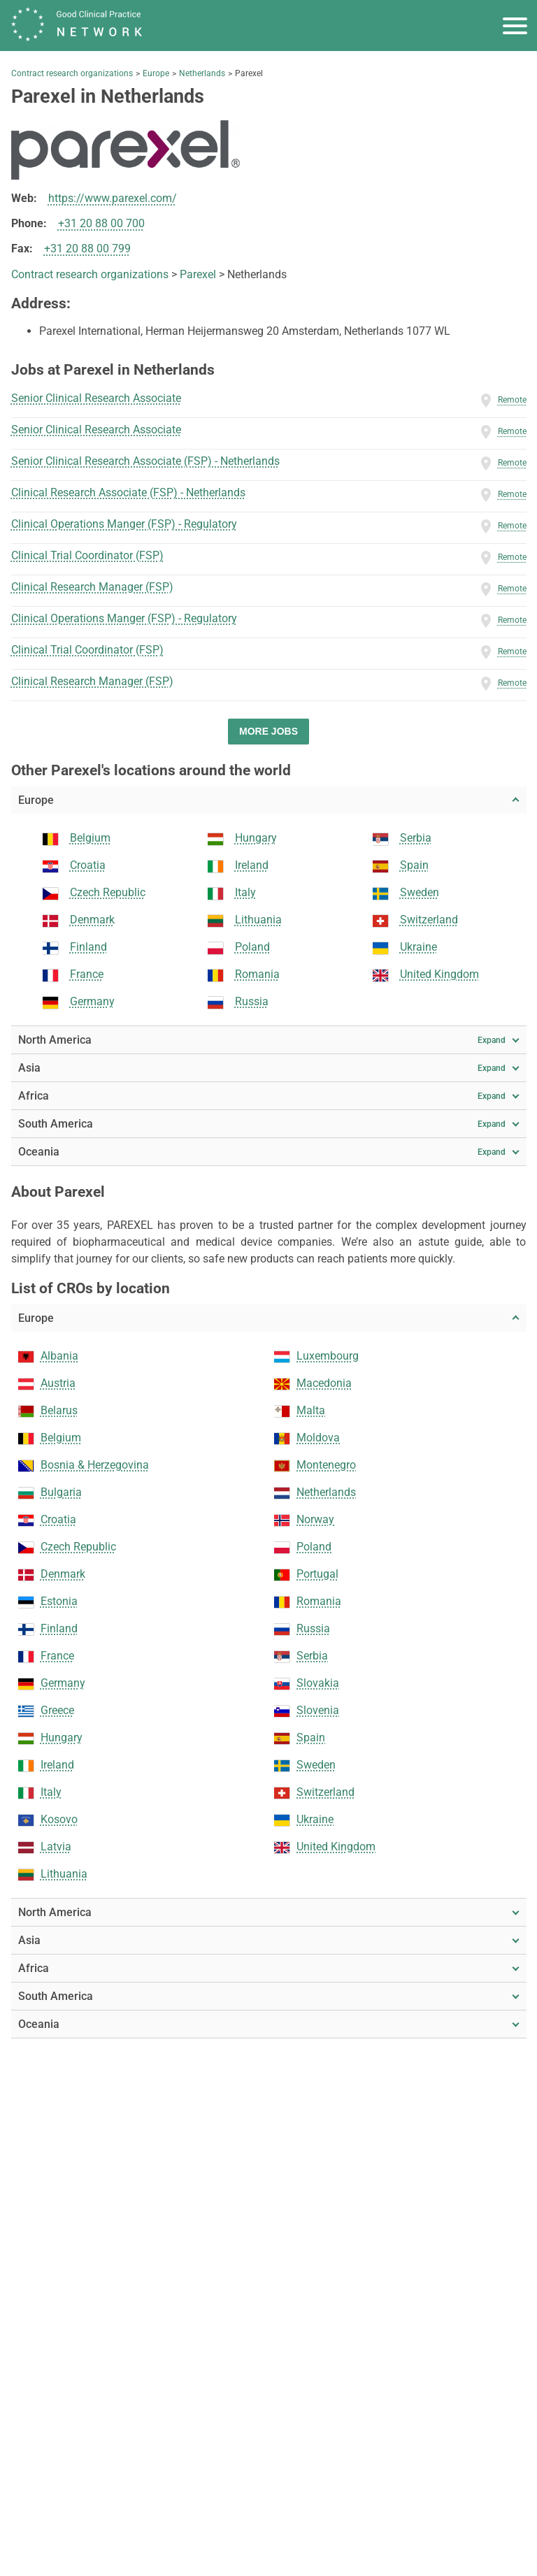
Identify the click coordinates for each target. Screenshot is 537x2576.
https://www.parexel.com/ (112, 198)
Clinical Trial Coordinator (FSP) (87, 555)
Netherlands (202, 73)
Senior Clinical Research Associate (96, 398)
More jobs (268, 731)
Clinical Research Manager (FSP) (92, 586)
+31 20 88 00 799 (87, 248)
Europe (156, 73)
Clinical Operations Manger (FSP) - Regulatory (124, 524)
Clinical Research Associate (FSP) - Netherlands (128, 492)
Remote (512, 400)
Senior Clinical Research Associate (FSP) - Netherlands (145, 461)
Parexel (198, 274)
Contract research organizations (72, 73)
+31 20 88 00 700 (101, 223)
